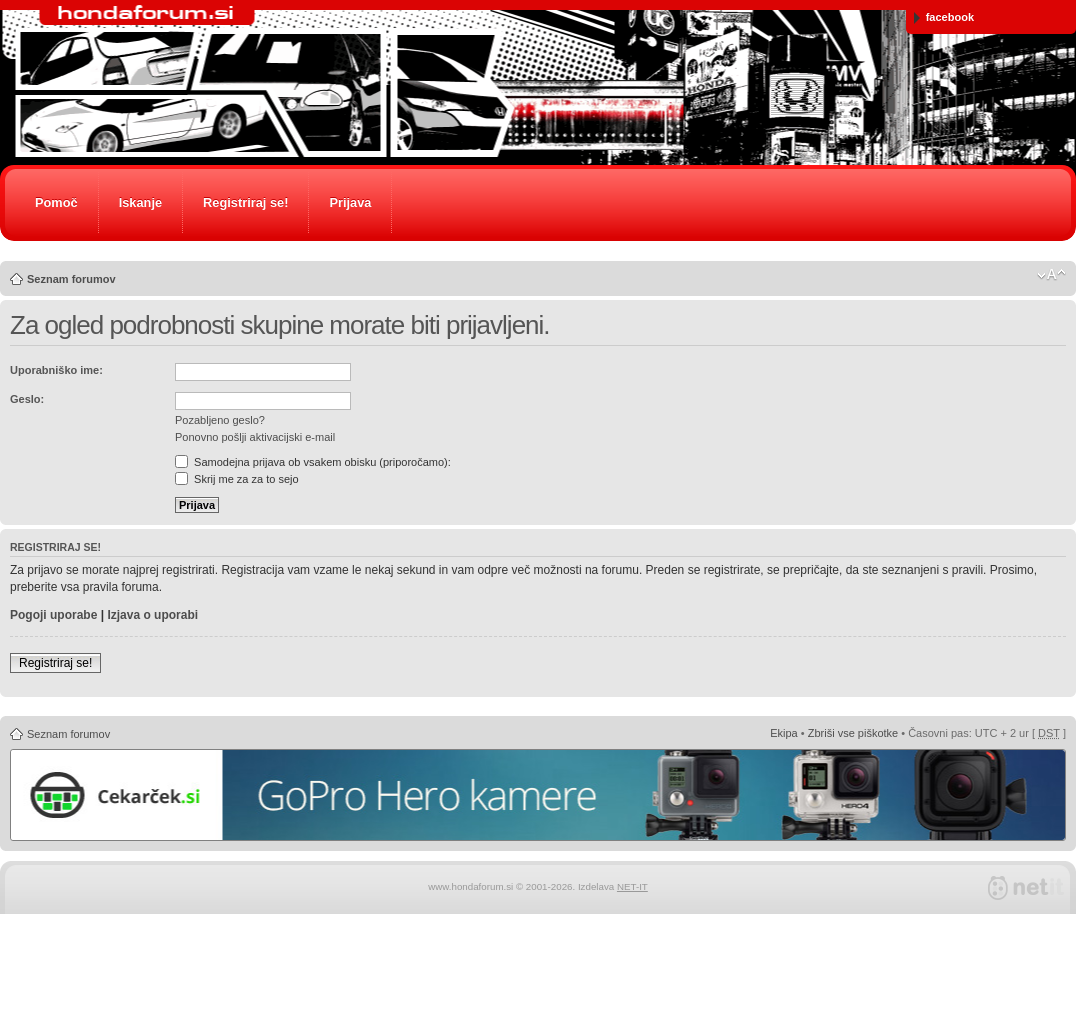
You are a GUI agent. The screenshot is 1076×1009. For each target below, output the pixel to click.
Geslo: (27, 399)
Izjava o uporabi (152, 615)
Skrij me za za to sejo (237, 479)
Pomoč (56, 202)
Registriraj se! (245, 202)
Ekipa (784, 733)
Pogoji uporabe (53, 615)
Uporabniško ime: (56, 370)
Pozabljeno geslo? (220, 420)
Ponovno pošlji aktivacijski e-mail (255, 437)
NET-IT (632, 886)
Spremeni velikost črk (1051, 275)
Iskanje (140, 202)
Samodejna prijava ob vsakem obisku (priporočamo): (313, 462)
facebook (944, 17)
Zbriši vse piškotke (853, 733)
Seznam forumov (71, 279)
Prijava (350, 202)
